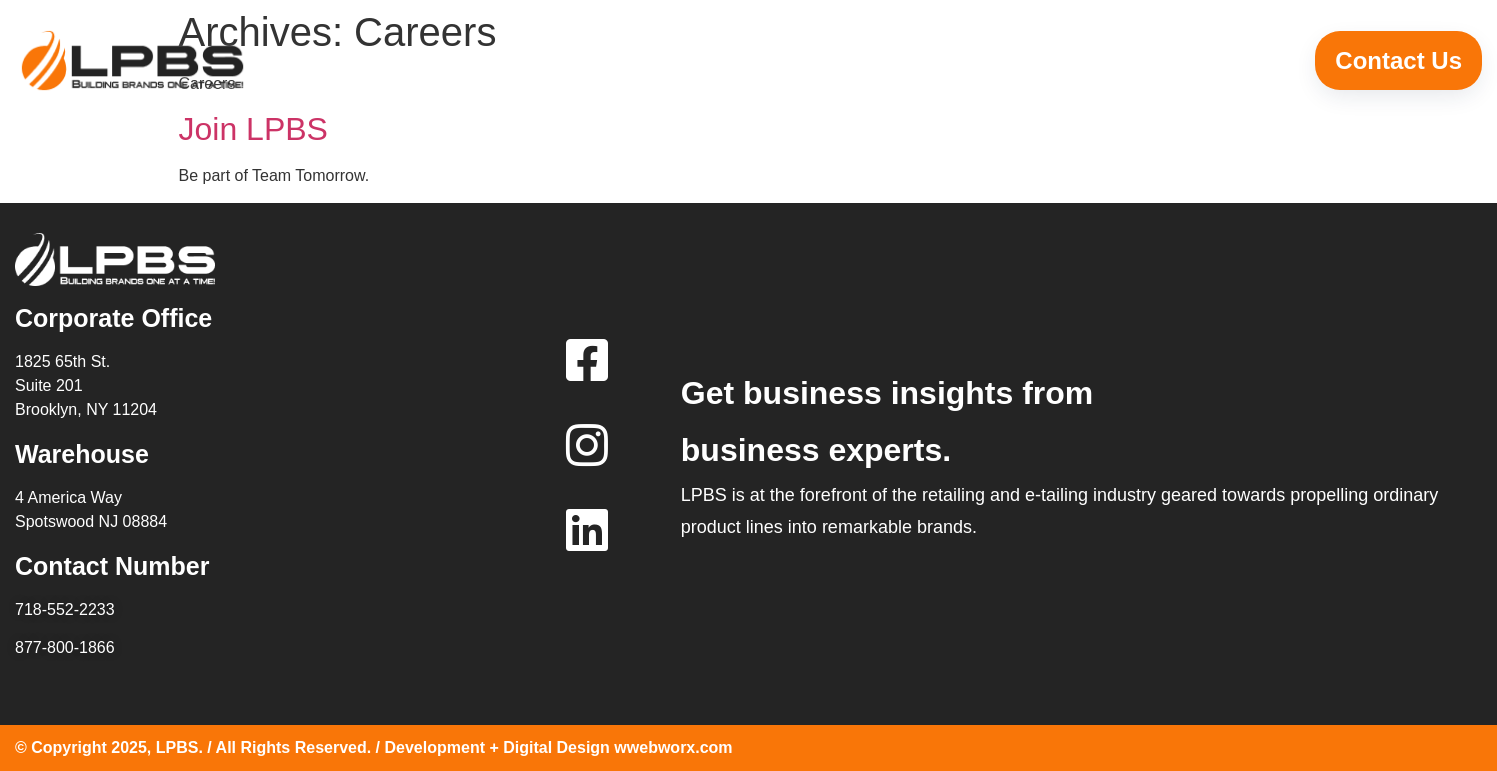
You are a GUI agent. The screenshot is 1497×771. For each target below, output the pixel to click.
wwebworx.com (673, 747)
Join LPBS (253, 129)
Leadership (995, 60)
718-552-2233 (65, 609)
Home (562, 60)
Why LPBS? (763, 60)
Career (1197, 60)
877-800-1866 (65, 647)
